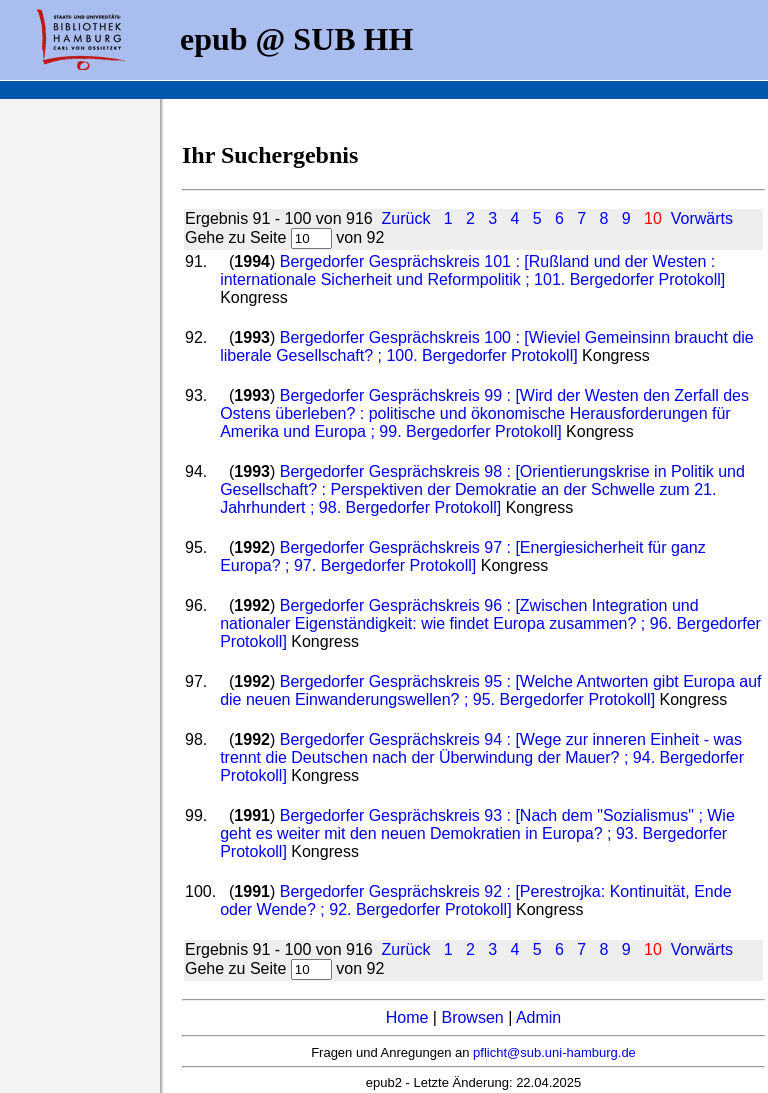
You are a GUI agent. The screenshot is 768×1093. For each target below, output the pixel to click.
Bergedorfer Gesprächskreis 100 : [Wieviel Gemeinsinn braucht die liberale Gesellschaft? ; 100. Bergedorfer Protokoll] (487, 346)
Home (407, 1017)
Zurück (406, 218)
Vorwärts (702, 218)
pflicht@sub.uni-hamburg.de (554, 1052)
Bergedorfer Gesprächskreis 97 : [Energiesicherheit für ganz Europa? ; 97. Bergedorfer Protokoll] (463, 556)
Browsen (472, 1017)
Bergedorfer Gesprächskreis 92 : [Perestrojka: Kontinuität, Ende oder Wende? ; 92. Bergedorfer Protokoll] (475, 900)
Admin (538, 1017)
